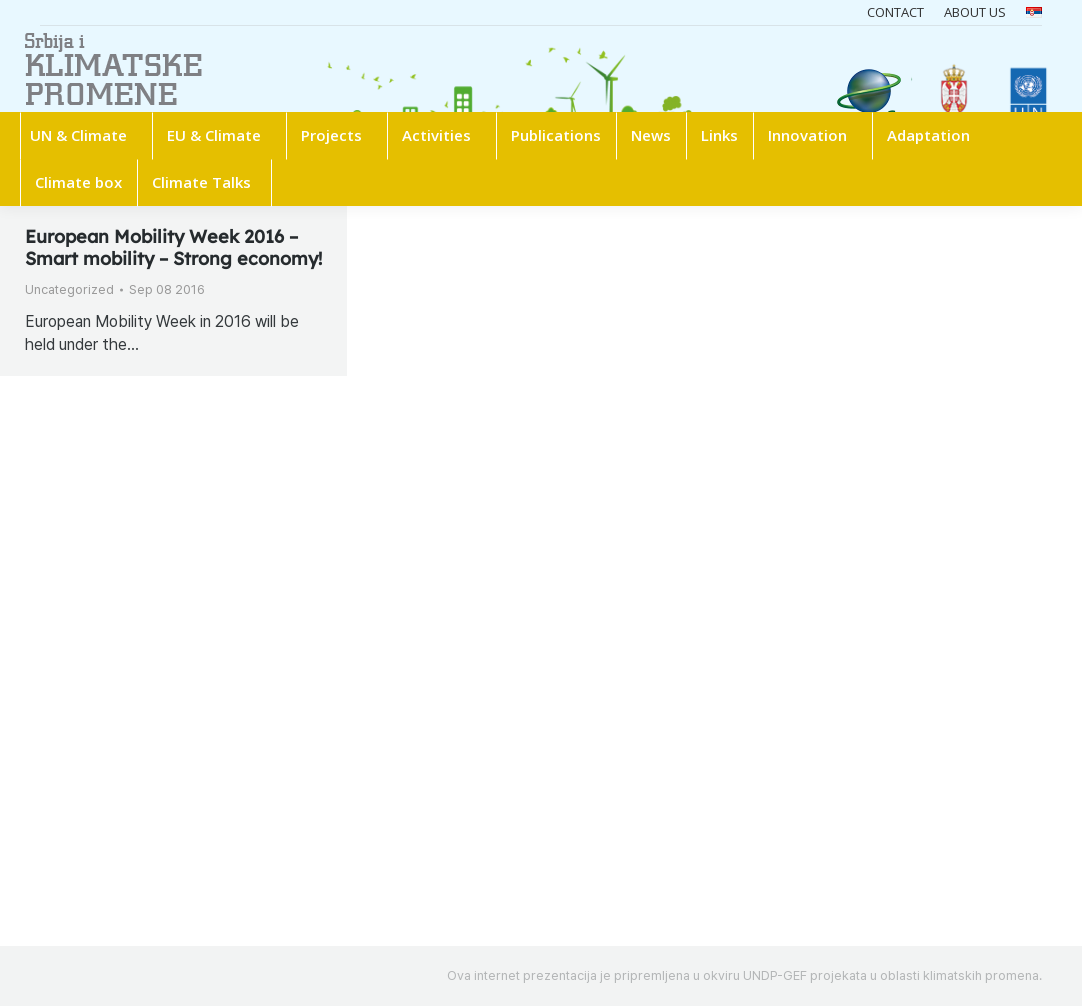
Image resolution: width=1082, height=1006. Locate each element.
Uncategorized (69, 289)
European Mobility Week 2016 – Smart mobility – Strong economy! (173, 247)
